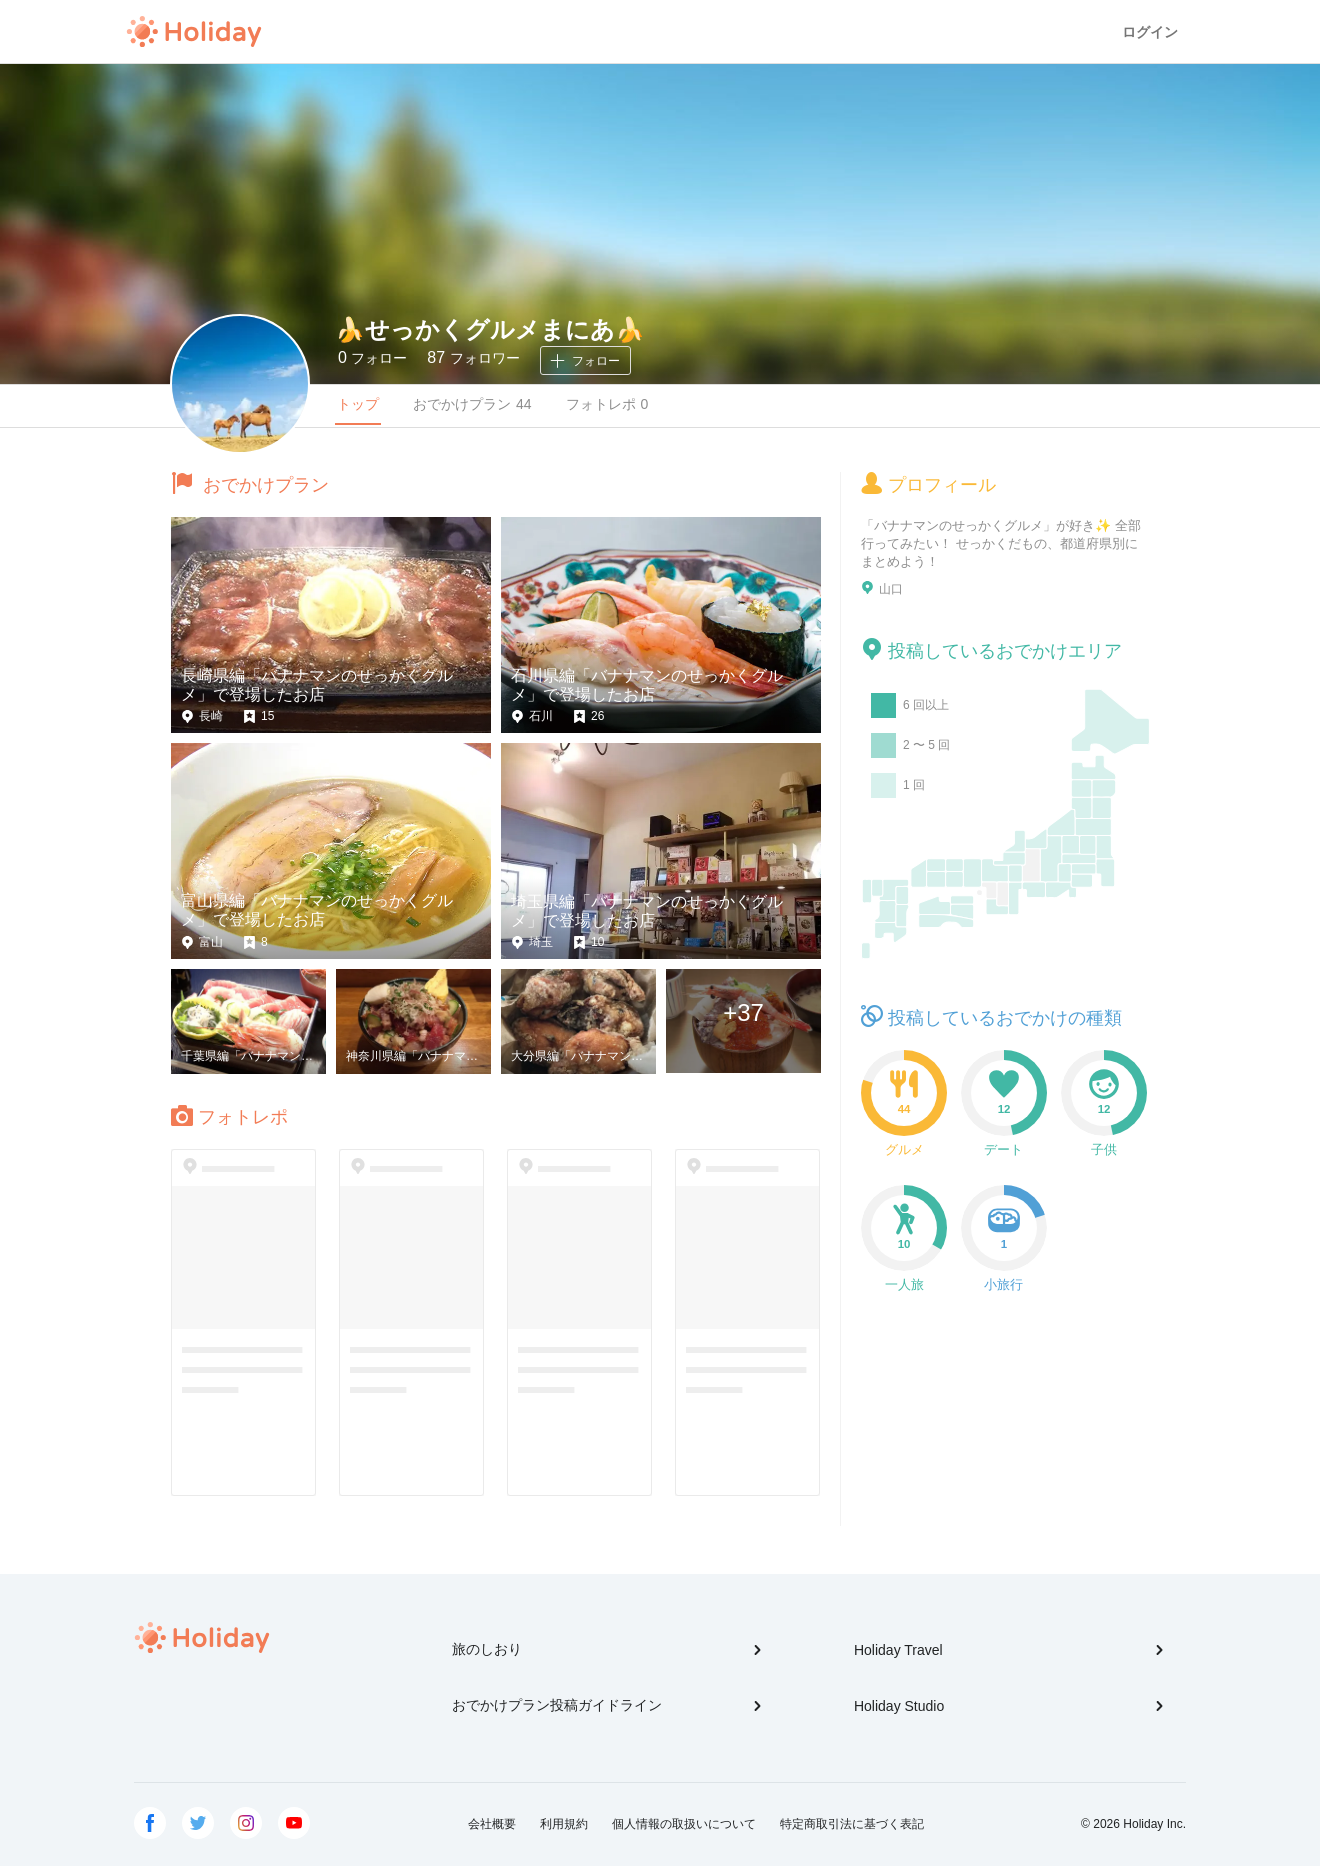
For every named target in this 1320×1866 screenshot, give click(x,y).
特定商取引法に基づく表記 (852, 1824)
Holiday (194, 32)
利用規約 (564, 1824)
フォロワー (473, 357)
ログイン (1150, 32)
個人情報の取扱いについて (684, 1824)
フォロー (372, 357)
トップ (358, 404)
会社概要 (492, 1824)
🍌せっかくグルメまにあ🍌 (490, 329)
